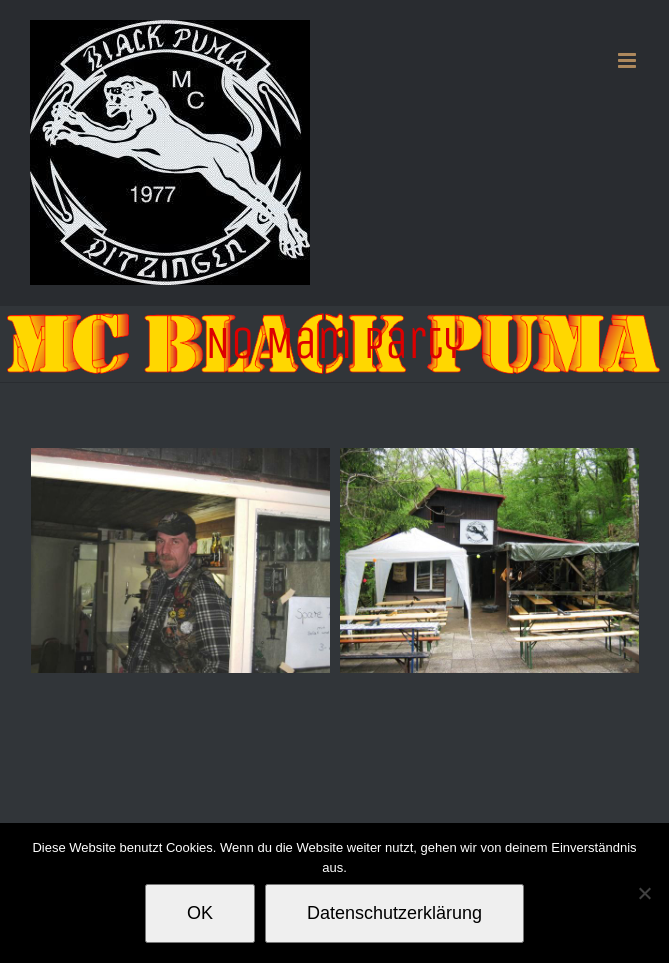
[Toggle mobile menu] (628, 60)
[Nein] (644, 893)
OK (200, 913)
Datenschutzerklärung (394, 913)
